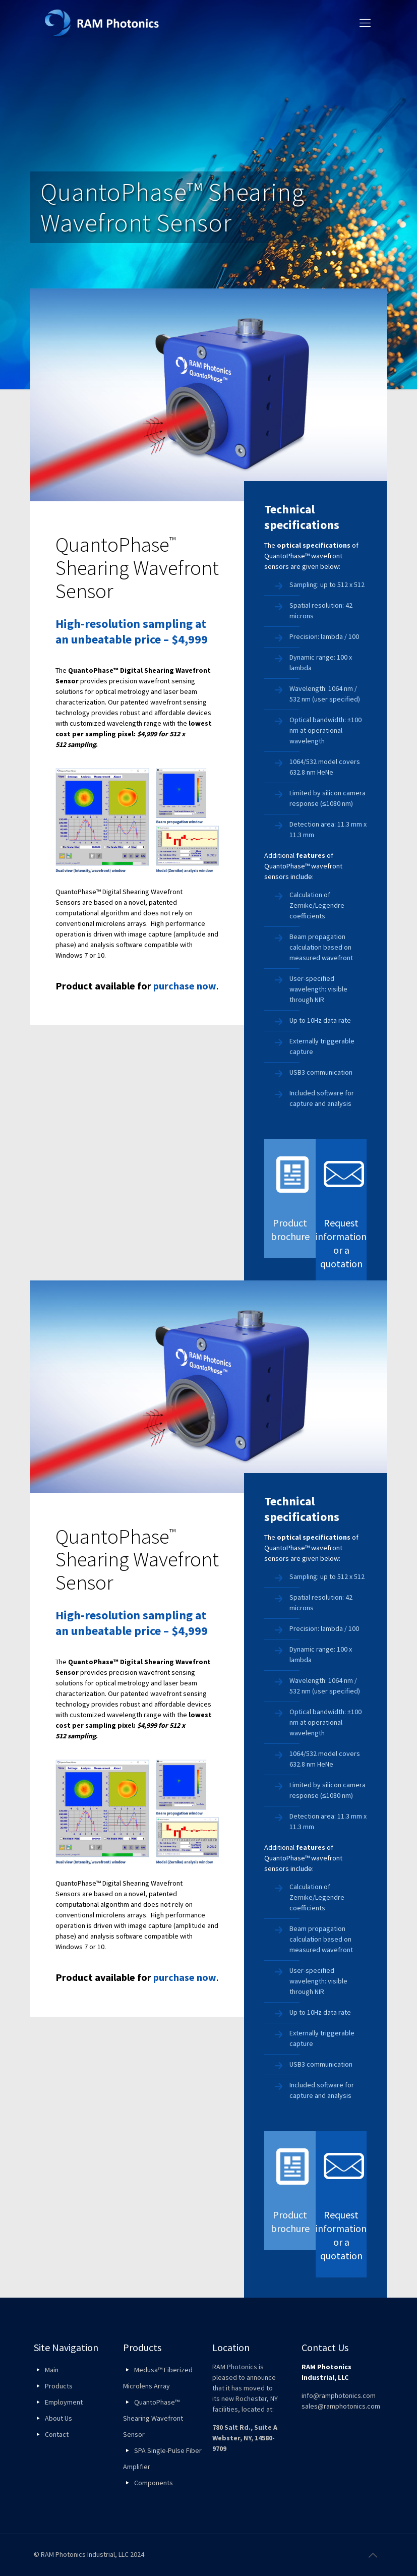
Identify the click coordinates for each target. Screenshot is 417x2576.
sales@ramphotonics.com (341, 2406)
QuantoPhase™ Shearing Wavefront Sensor (153, 2418)
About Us (58, 2418)
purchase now (184, 985)
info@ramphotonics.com (339, 2395)
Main (51, 2369)
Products (59, 2385)
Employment (64, 2402)
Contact (57, 2434)
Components (153, 2482)
